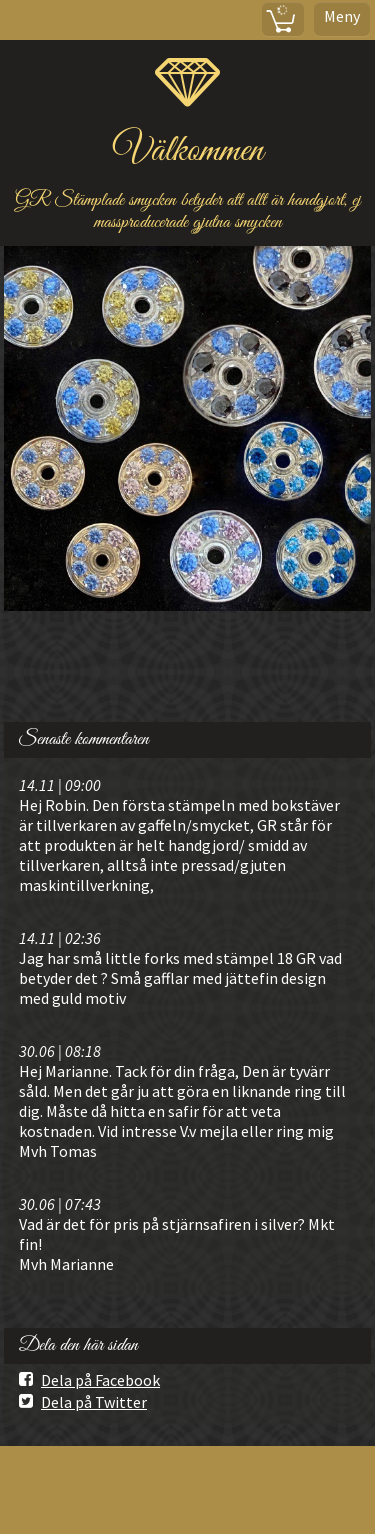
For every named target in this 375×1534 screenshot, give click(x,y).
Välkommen (188, 151)
